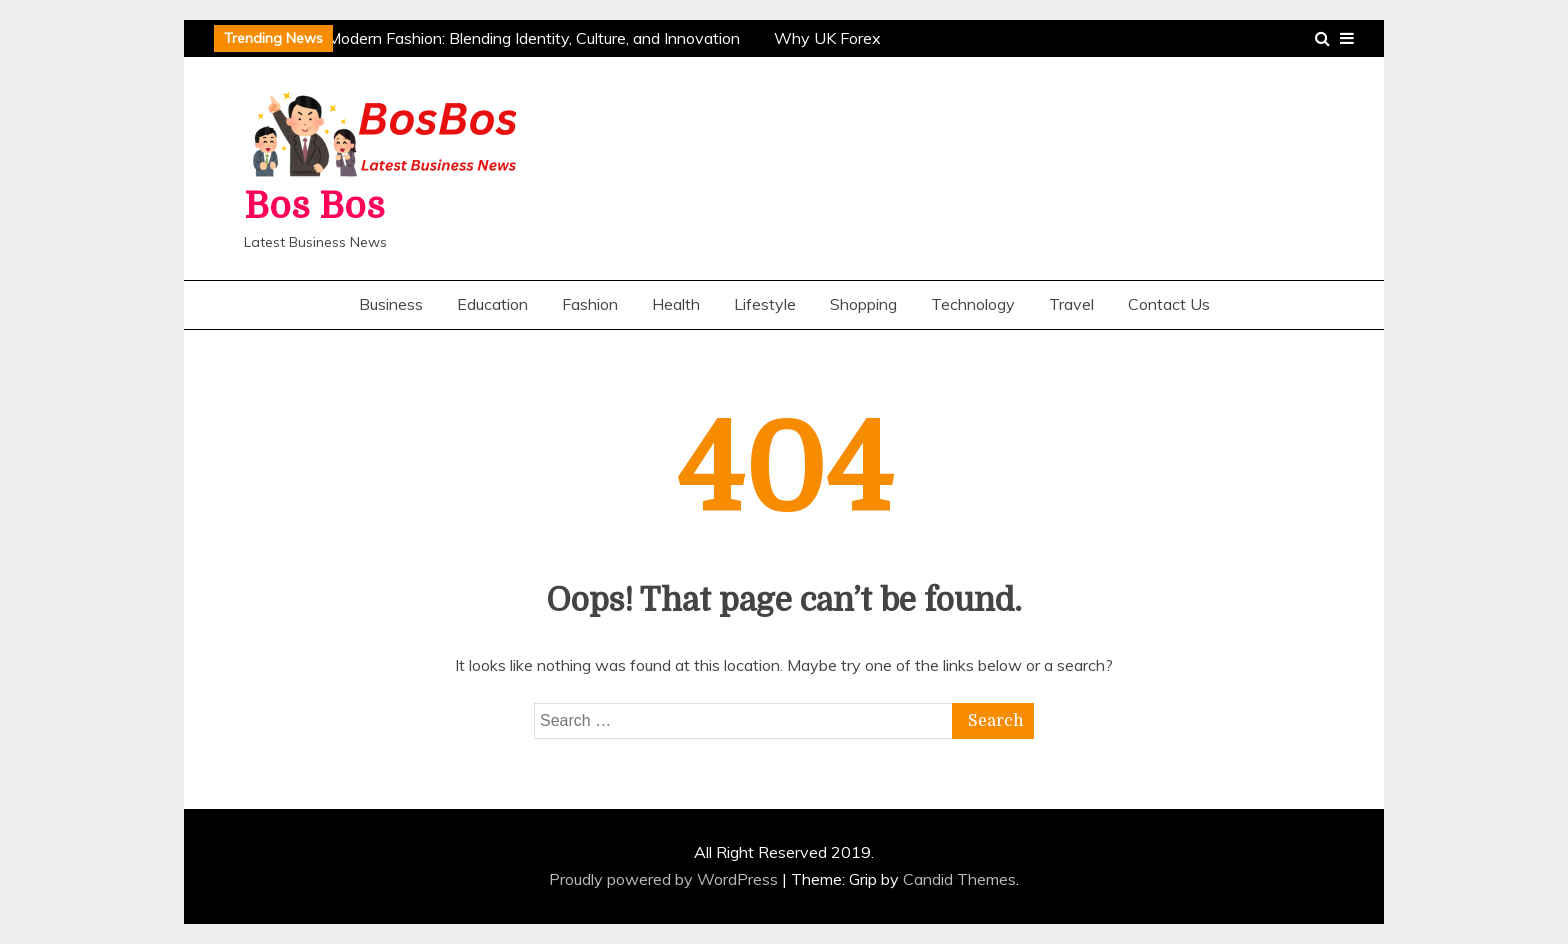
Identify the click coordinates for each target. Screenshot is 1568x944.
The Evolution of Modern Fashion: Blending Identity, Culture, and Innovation (474, 38)
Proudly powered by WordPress (665, 879)
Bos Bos (314, 206)
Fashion (590, 304)
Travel (1071, 304)
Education (492, 304)
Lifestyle (765, 304)
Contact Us (1169, 304)
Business (391, 304)
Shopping (863, 304)
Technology (973, 304)
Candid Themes (959, 879)
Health (676, 304)
